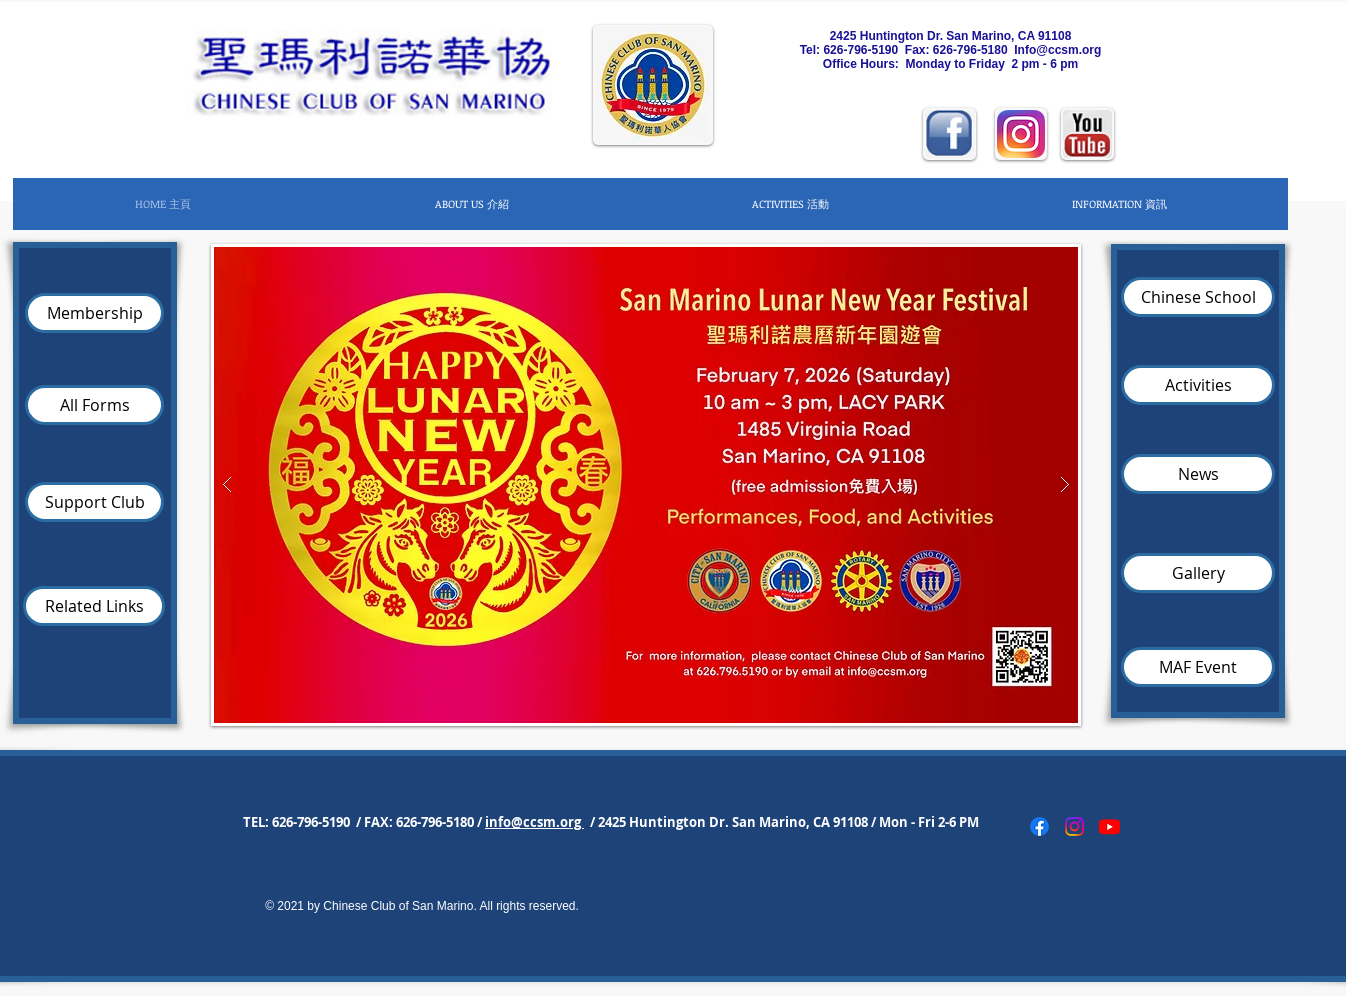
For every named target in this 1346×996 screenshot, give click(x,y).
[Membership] (94, 313)
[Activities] (1198, 385)
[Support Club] (94, 502)
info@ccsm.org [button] (534, 822)
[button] (471, 204)
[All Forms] (94, 405)
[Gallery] (1198, 573)
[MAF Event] (1198, 667)
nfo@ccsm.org (1060, 50)
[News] (1198, 474)
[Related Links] (94, 606)
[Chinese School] (1198, 297)
